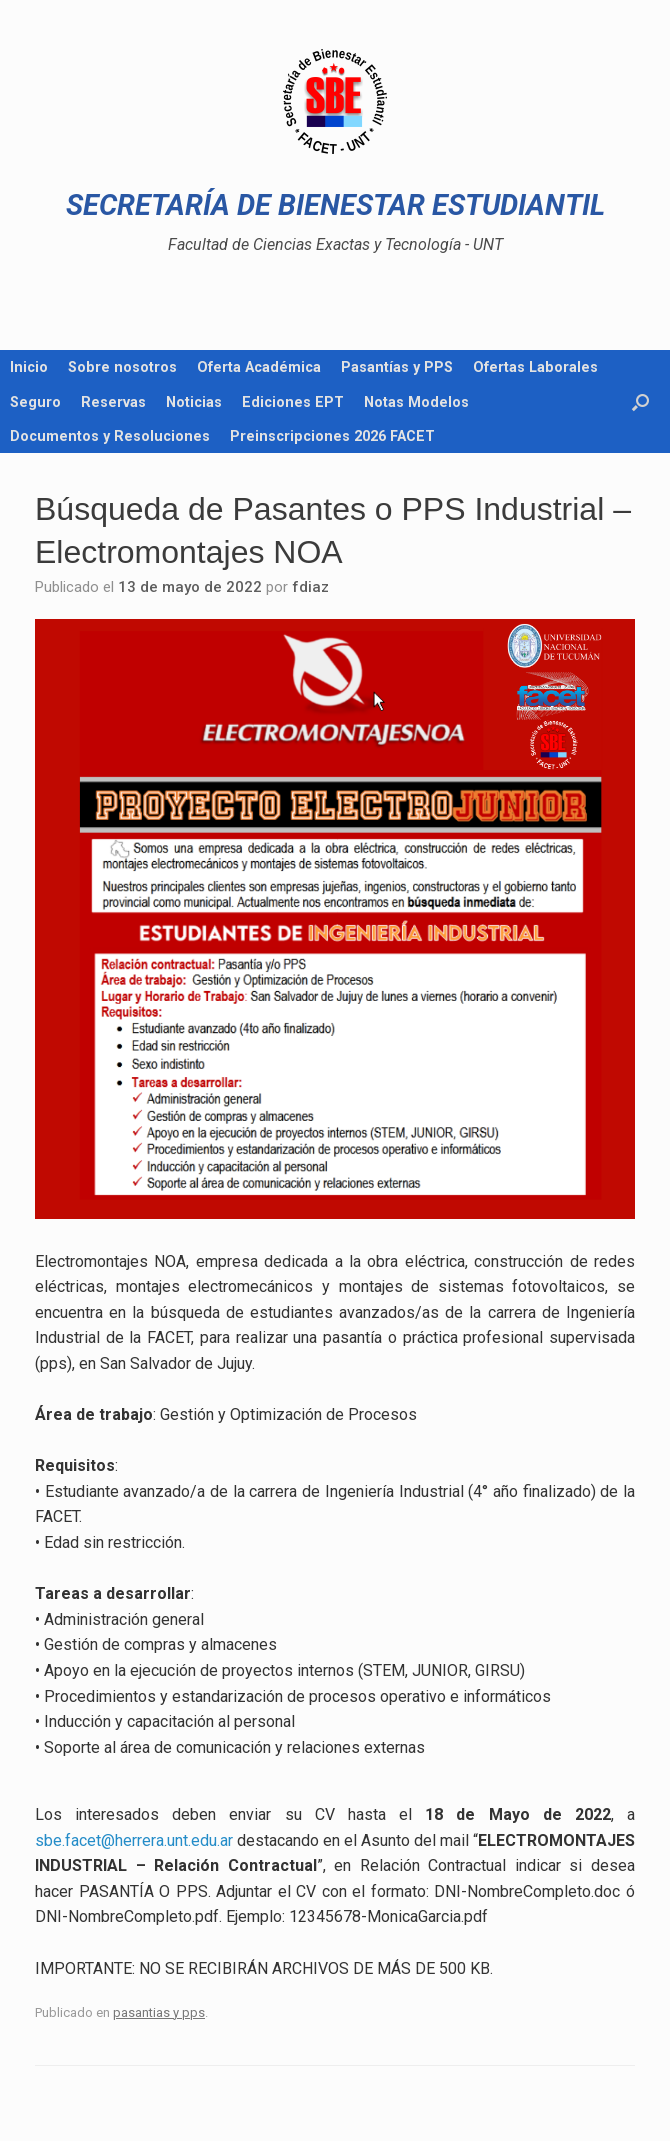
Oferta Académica (259, 367)
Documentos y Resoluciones (110, 436)
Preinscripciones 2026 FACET (332, 436)
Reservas (113, 402)
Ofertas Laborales (535, 367)
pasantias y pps (159, 2012)
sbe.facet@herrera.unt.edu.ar (134, 1840)
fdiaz (310, 587)
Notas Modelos (416, 402)
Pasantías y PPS (397, 367)
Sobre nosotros (122, 367)
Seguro (35, 402)
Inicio (29, 367)
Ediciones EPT (293, 402)
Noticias (194, 402)
